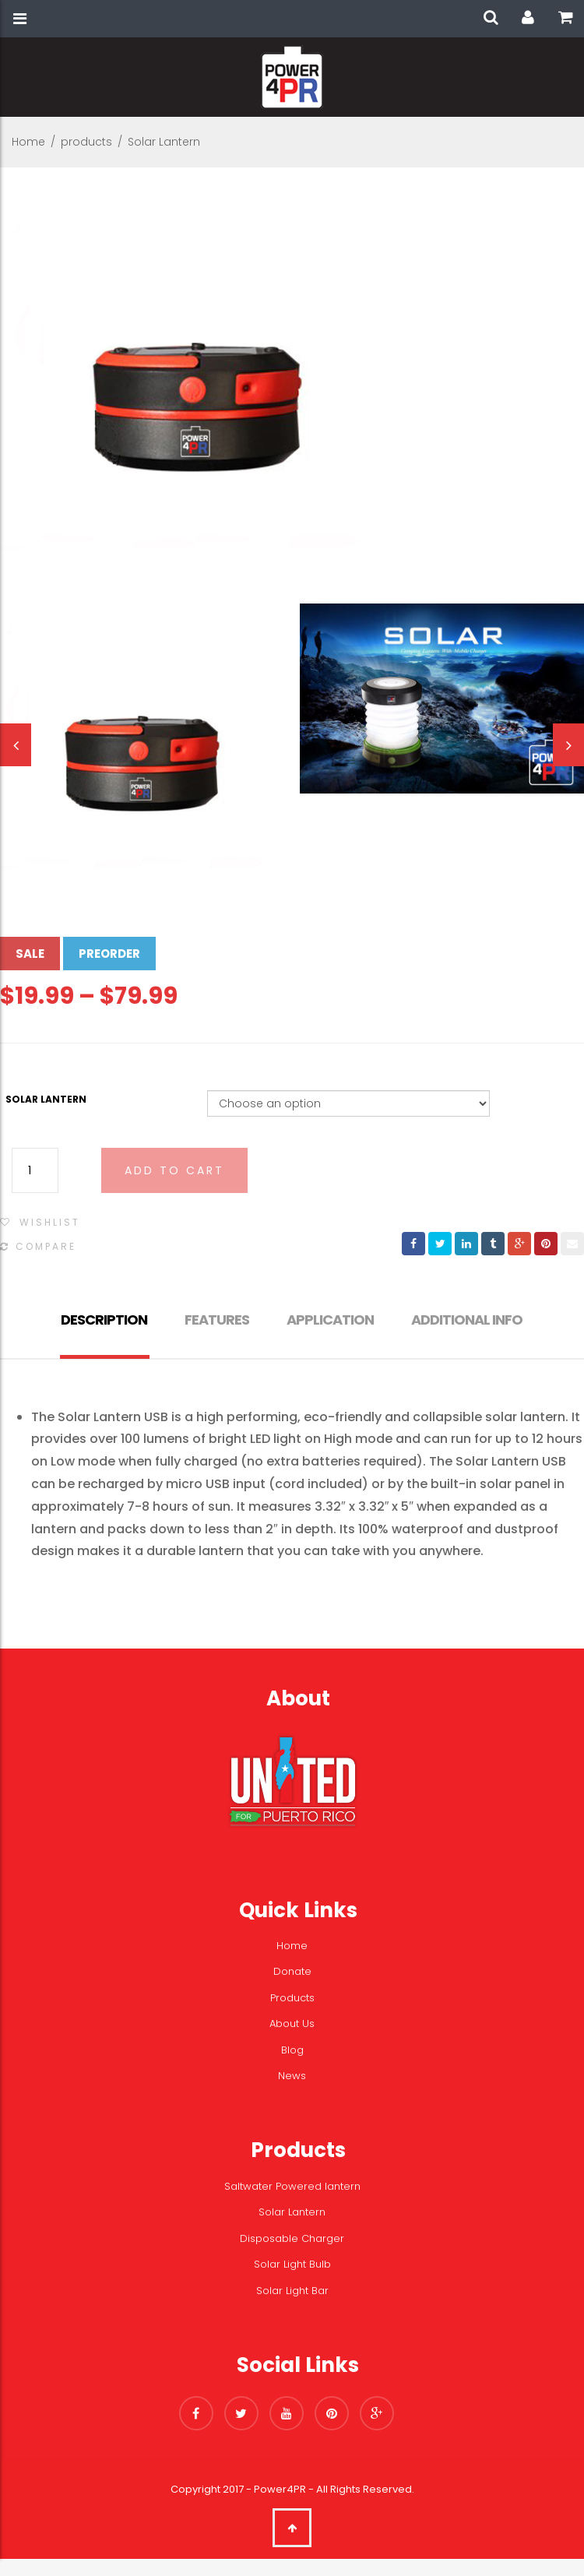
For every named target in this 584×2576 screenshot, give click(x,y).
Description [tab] (104, 1319)
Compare (46, 1246)
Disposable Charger (292, 2238)
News (292, 2075)
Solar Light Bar (292, 2290)
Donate (292, 1971)
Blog (292, 2050)
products (86, 142)
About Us (292, 2023)
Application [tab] (330, 1319)
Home (28, 142)
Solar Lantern (45, 1099)
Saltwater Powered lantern (292, 2186)
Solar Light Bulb (292, 2264)
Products (292, 1997)
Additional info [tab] (466, 1319)
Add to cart (174, 1170)
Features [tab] (217, 1319)
